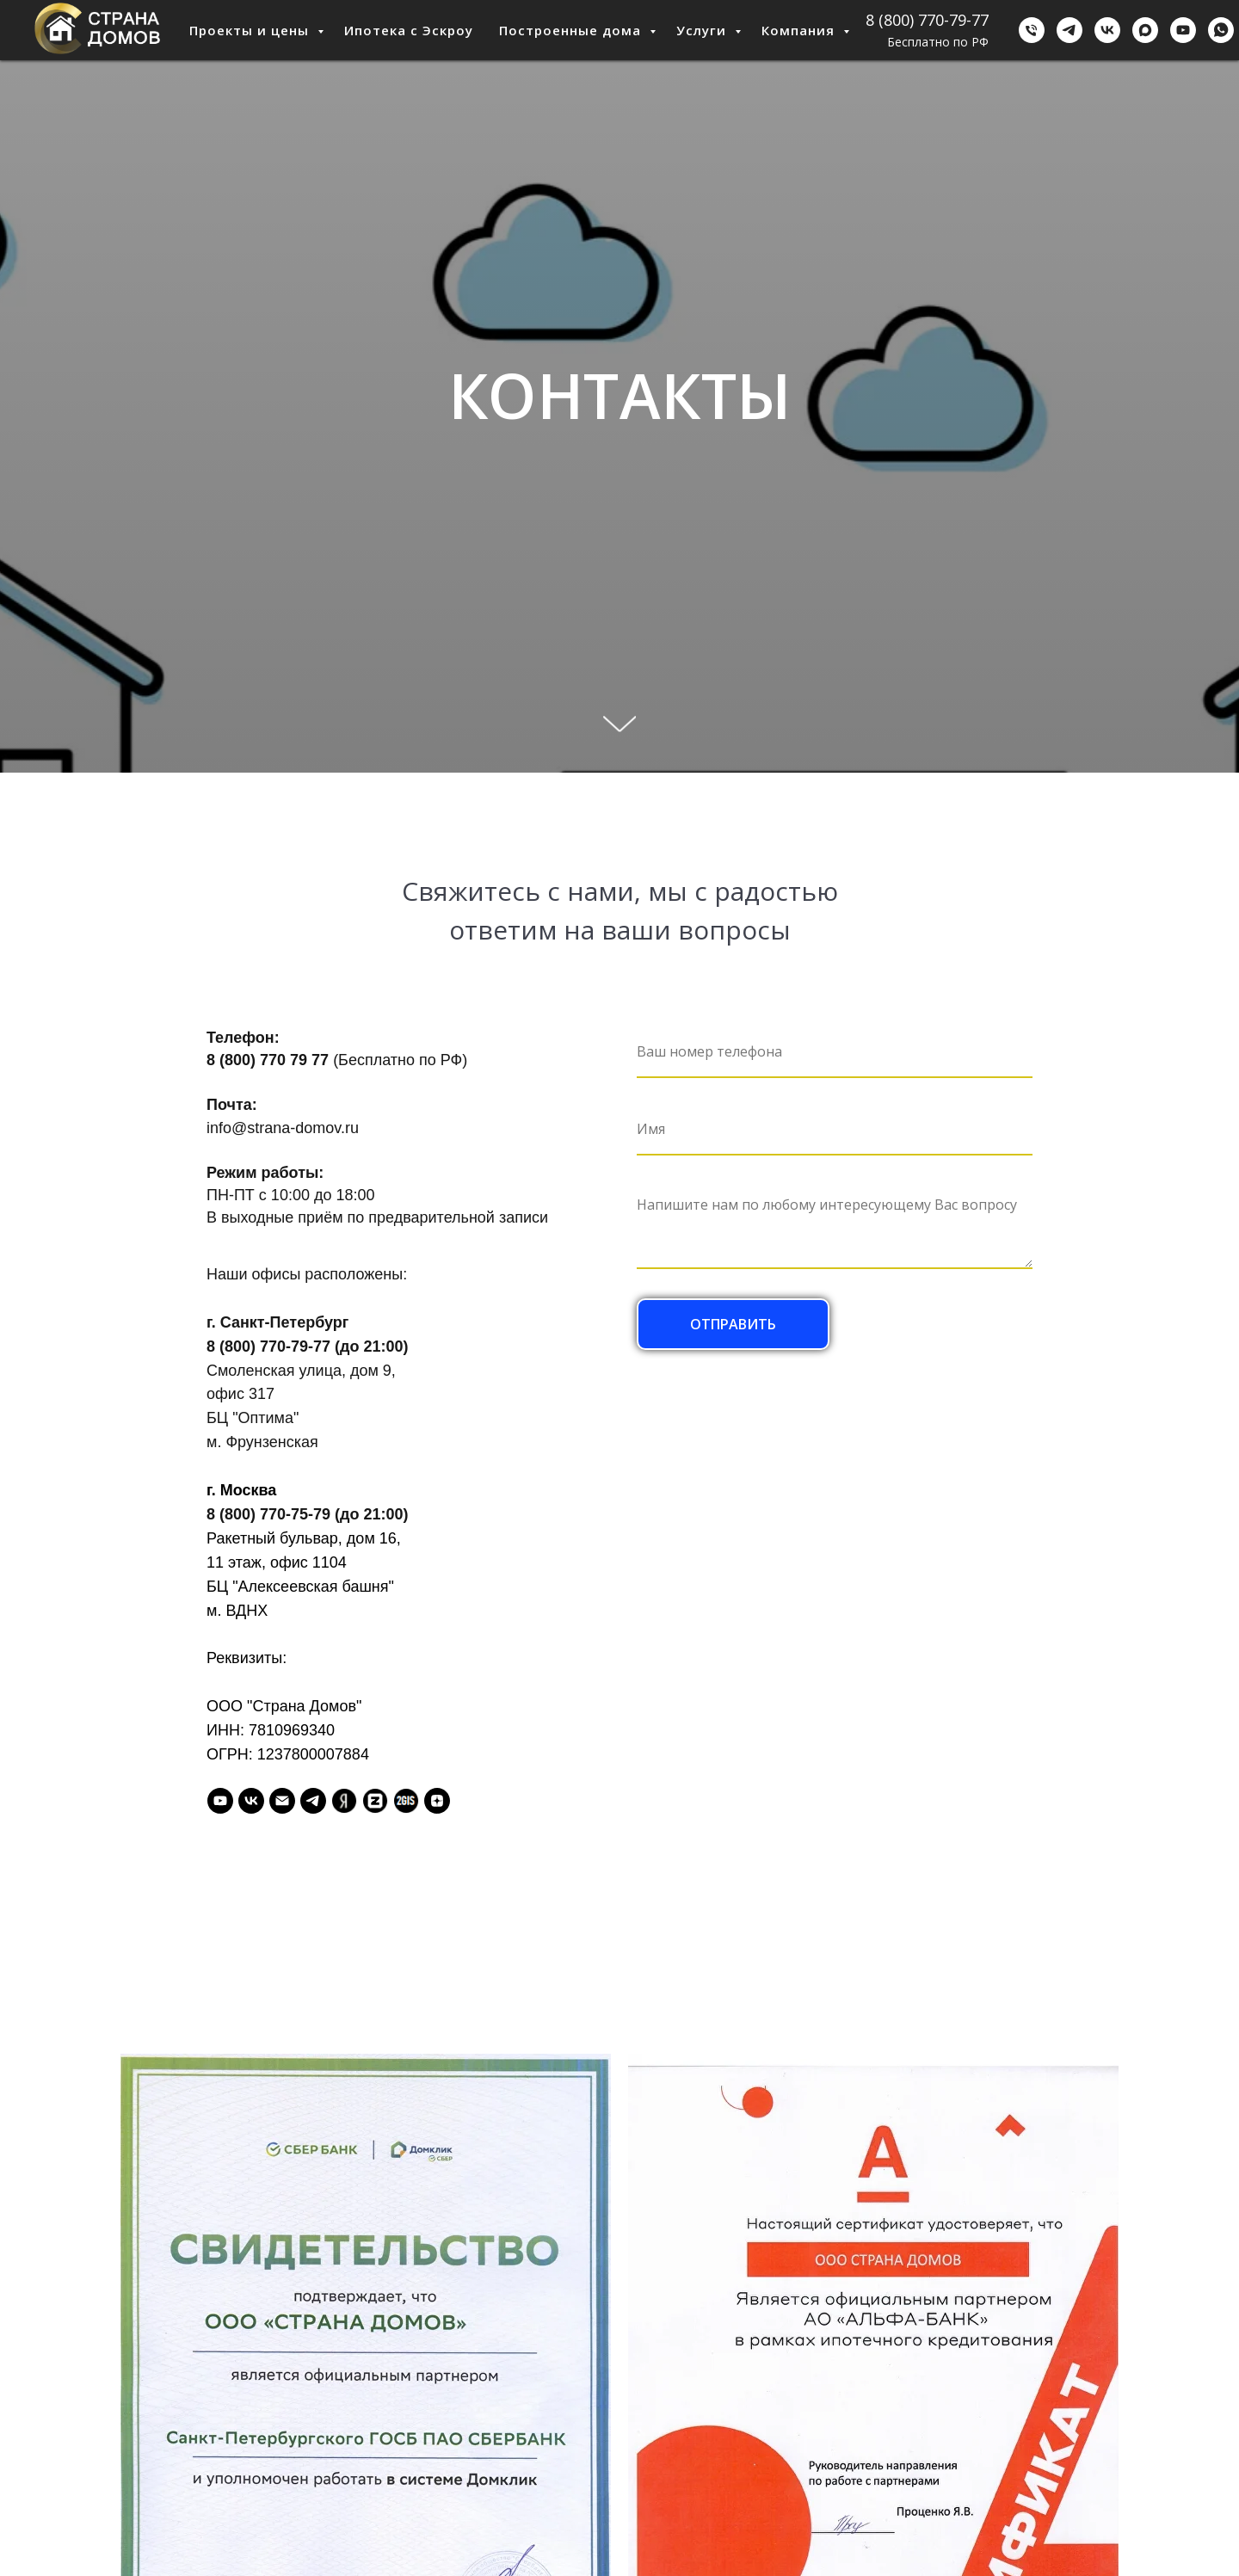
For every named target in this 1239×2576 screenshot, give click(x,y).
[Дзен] (437, 1801)
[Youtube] (1183, 30)
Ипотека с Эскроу (408, 30)
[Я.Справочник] (344, 1801)
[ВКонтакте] (1107, 30)
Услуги (703, 30)
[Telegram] (1069, 30)
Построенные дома (572, 30)
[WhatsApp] (1221, 30)
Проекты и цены (251, 30)
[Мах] (1145, 30)
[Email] (282, 1801)
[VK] (251, 1801)
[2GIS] (406, 1801)
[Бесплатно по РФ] (1032, 30)
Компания (800, 30)
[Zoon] (375, 1801)
